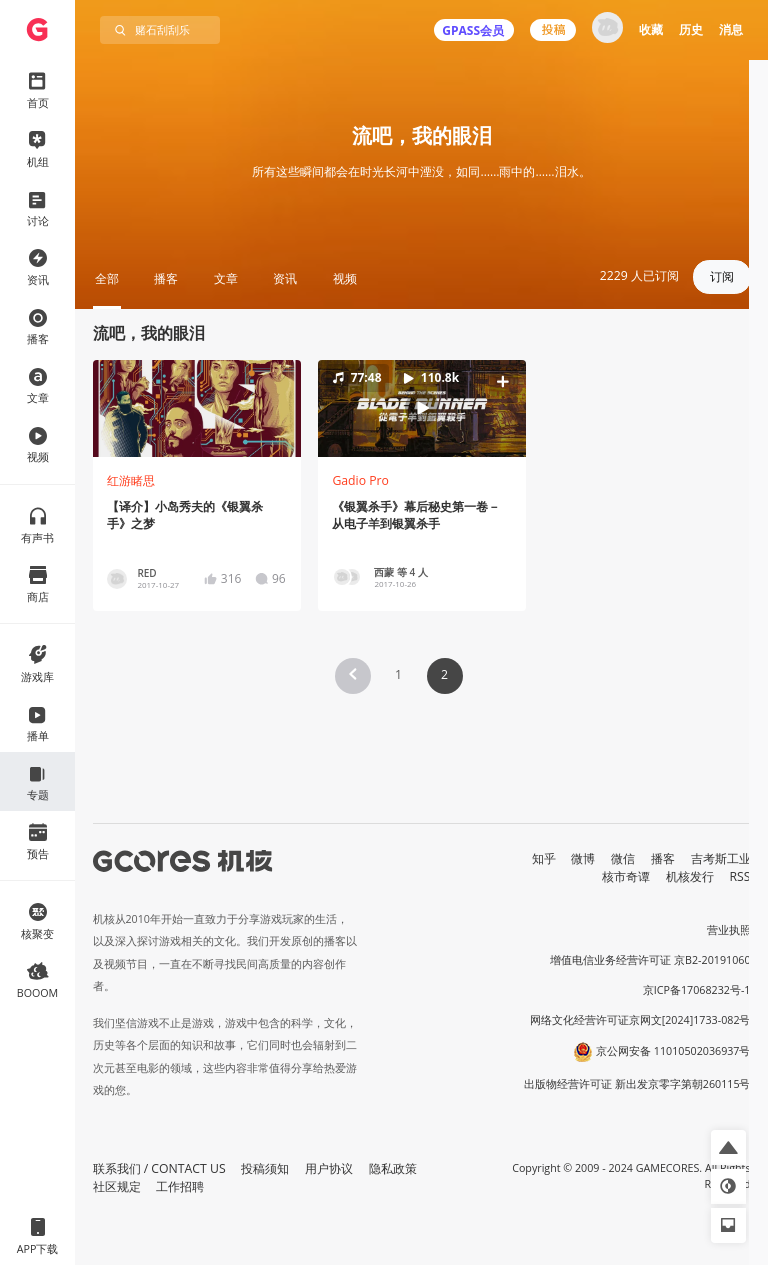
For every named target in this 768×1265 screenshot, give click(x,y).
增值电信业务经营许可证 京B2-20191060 (650, 960)
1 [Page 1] (398, 674)
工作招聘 (180, 1186)
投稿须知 (265, 1168)
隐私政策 (393, 1168)
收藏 (651, 29)
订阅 (722, 276)
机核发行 (690, 876)
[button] (421, 408)
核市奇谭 (626, 876)
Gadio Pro (360, 480)
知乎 (544, 858)
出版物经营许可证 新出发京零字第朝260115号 (637, 1084)
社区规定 (117, 1186)
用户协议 (329, 1168)
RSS (740, 876)
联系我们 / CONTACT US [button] (159, 1168)
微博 (583, 858)
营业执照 (729, 930)
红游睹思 (131, 480)
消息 (731, 29)
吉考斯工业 (721, 858)
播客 (663, 858)
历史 (691, 29)
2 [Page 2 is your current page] (444, 674)
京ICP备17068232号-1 (697, 990)
